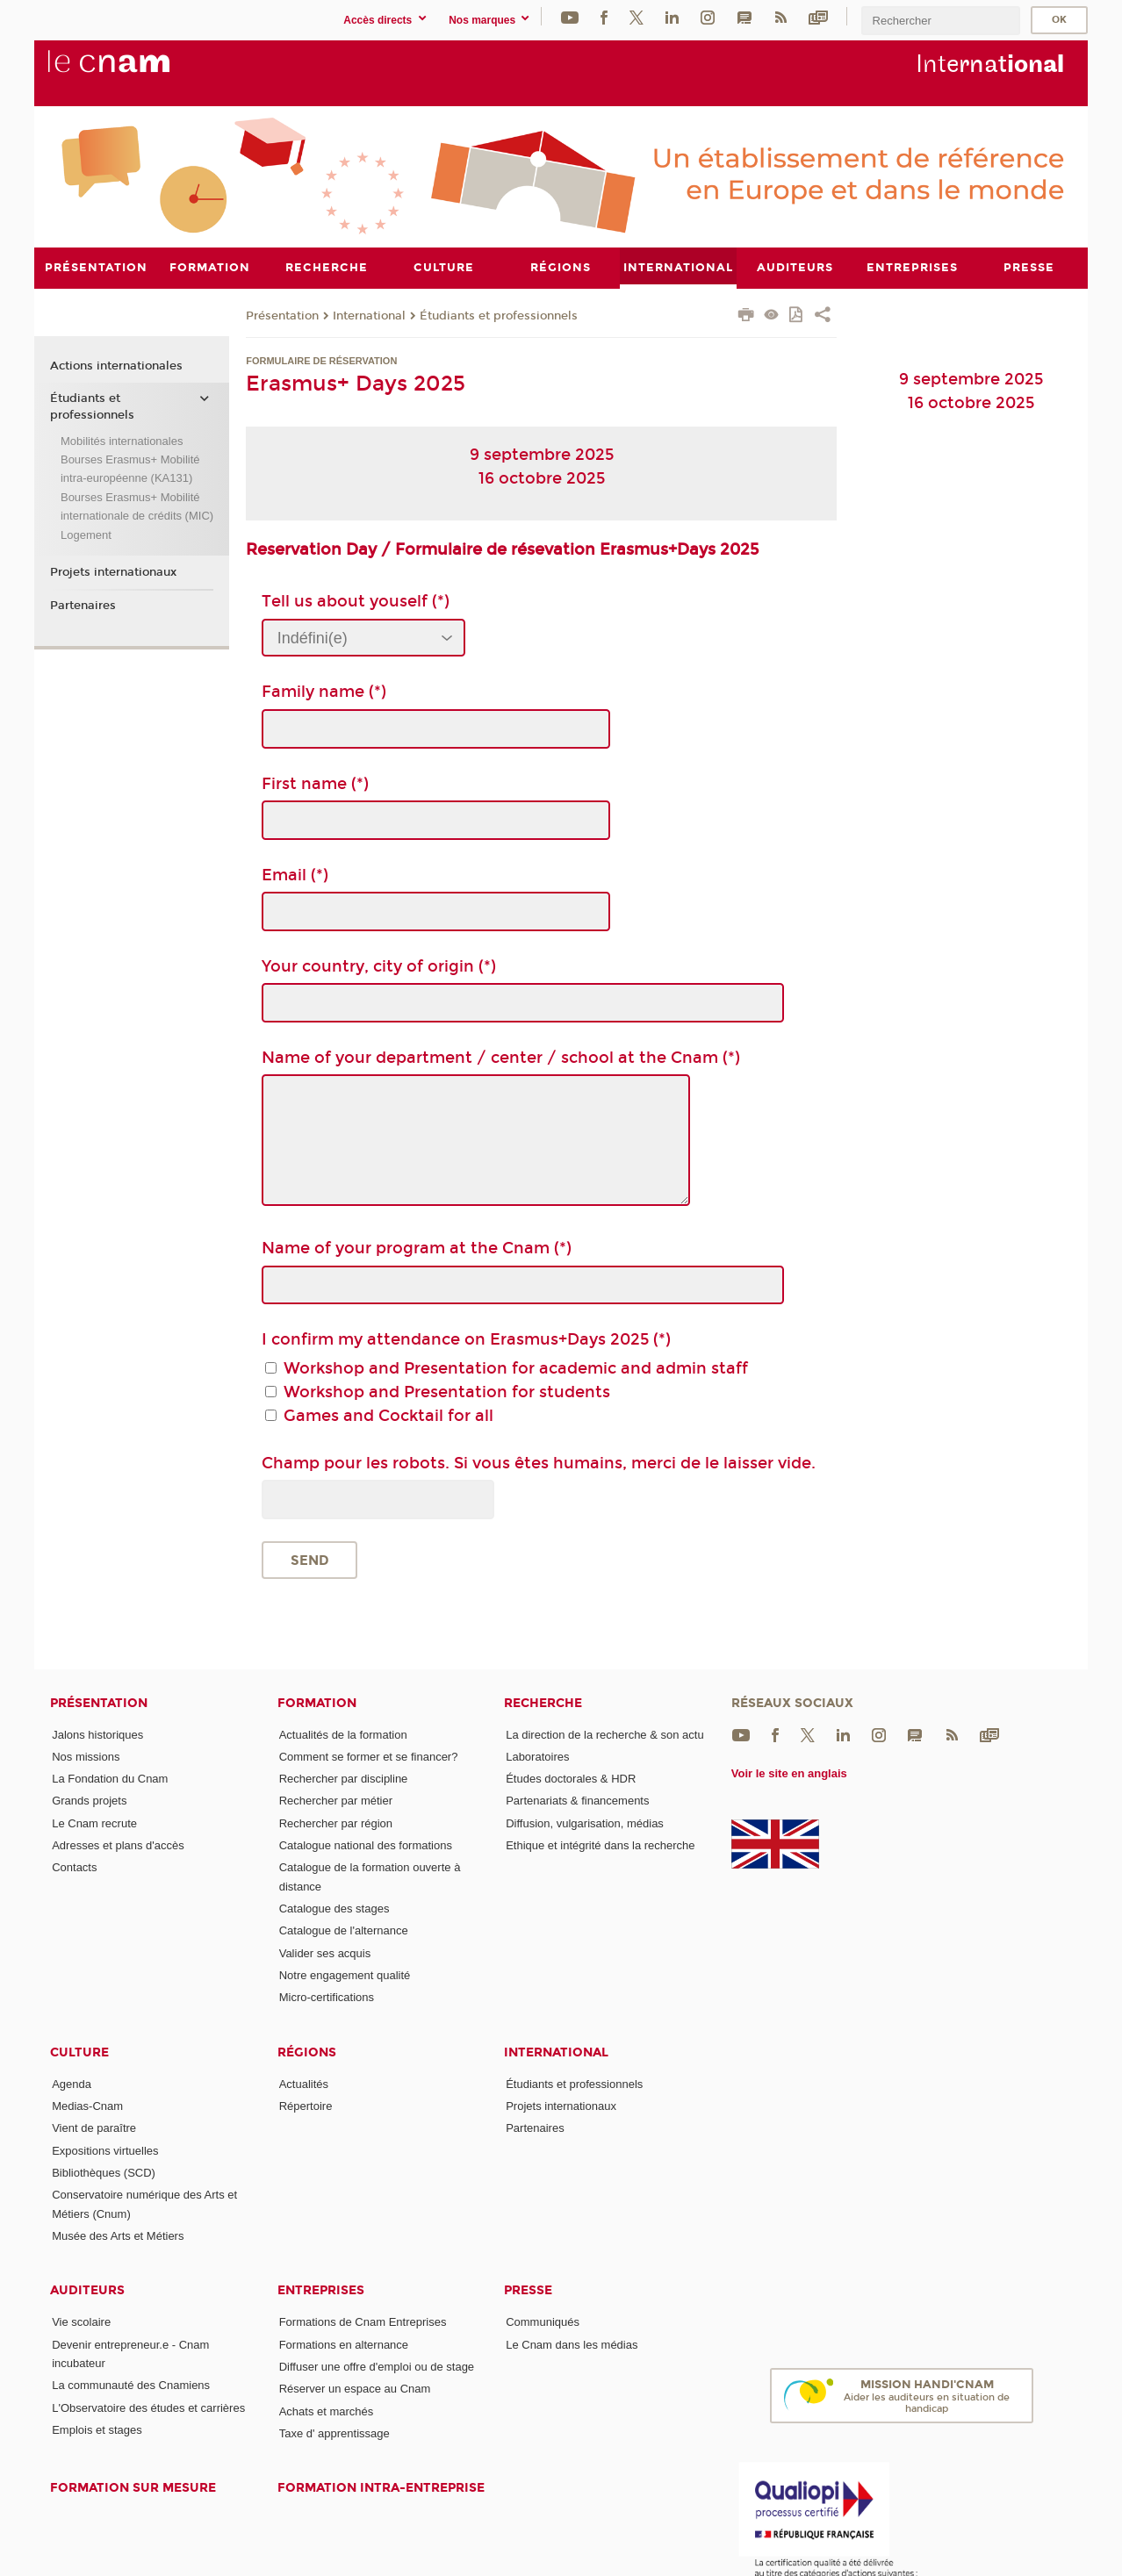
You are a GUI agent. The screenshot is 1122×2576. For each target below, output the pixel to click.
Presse (528, 2290)
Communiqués (542, 2321)
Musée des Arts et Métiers (117, 2235)
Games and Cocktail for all (388, 1414)
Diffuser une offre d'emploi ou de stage (376, 2366)
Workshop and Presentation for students (447, 1391)
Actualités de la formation (343, 1733)
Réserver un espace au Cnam (355, 2388)
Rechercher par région (335, 1822)
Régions (306, 2051)
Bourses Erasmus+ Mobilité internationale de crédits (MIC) (137, 505)
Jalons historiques (97, 1733)
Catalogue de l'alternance (343, 1930)
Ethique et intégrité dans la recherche (600, 1845)
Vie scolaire (81, 2321)
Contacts (74, 1867)
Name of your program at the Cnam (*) (417, 1248)
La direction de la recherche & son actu (604, 1733)
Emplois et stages (97, 2429)
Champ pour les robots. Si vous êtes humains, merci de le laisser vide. (539, 1462)
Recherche (543, 1702)
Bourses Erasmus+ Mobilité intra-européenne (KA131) (130, 468)
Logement (86, 534)
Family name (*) (324, 691)
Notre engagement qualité (345, 1975)
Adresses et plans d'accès (118, 1845)
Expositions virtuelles (105, 2149)
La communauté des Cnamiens (131, 2385)
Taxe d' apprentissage (334, 2432)
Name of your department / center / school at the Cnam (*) (501, 1057)
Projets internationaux (113, 572)
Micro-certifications (326, 1997)
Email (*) (295, 874)
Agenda (71, 2083)
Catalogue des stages (334, 1908)
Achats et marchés (326, 2410)
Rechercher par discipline (343, 1778)
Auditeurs (87, 2290)
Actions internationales (116, 365)
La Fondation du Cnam (110, 1778)
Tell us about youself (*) (356, 601)
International (369, 315)
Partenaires (83, 605)
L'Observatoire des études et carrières (148, 2407)
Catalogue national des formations (365, 1845)
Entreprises (320, 2290)
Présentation (282, 315)
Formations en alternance (343, 2343)
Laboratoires (537, 1755)
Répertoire (306, 2106)
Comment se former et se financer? (368, 1755)
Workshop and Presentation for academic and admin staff (516, 1367)
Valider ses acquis (325, 1952)
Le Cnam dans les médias (571, 2343)
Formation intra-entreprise (381, 2487)
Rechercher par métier (335, 1800)
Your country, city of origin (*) (379, 965)
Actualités (303, 2083)
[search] (940, 20)
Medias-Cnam (87, 2106)
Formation (316, 1702)
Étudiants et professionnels (499, 315)
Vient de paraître (94, 2128)
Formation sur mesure (133, 2487)
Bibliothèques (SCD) (103, 2171)
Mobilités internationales (122, 440)
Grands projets (89, 1800)
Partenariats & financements (577, 1800)
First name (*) (315, 783)
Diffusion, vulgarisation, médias (585, 1822)
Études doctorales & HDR (571, 1778)
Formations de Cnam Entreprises (363, 2321)
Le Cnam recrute (94, 1822)
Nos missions (85, 1755)
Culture (79, 2051)
